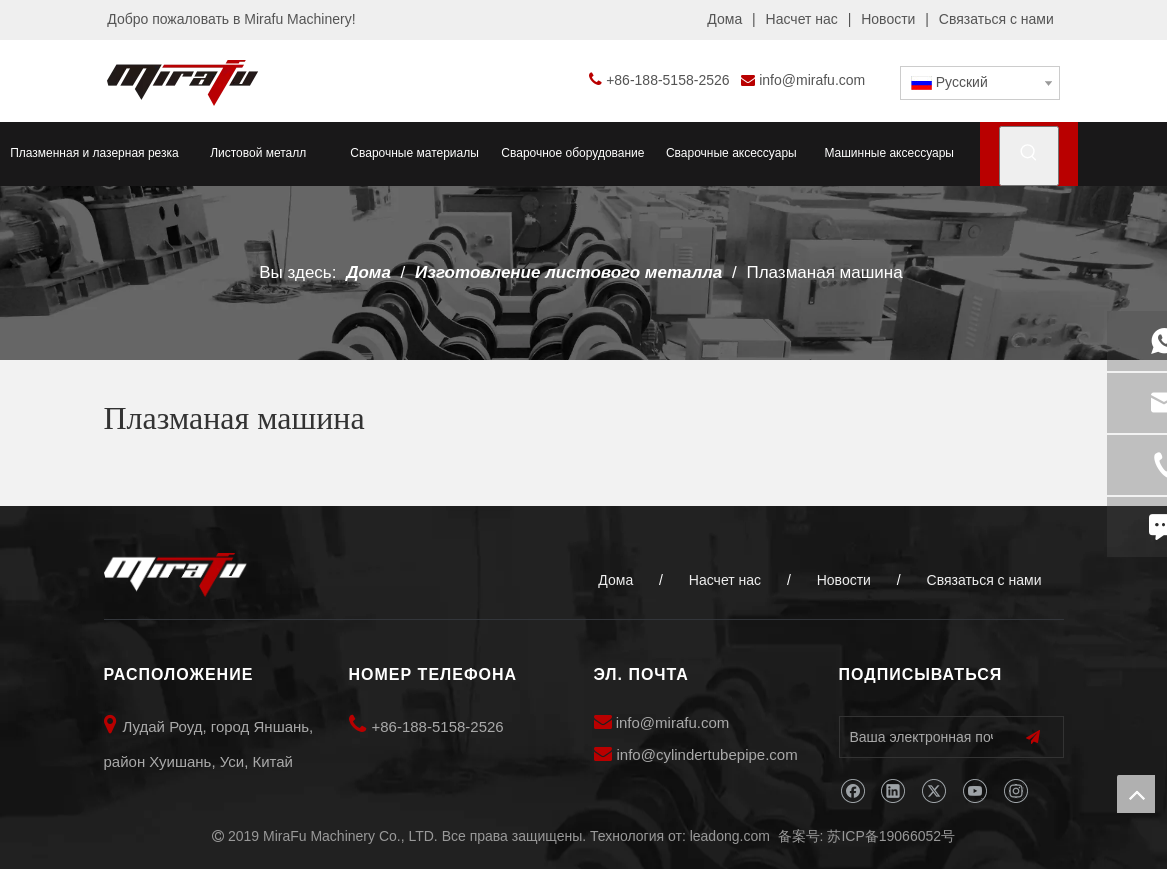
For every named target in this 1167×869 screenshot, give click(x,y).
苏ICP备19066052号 (891, 836)
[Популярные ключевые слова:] (1029, 156)
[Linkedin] (892, 791)
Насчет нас (802, 19)
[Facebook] (852, 791)
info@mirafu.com (812, 80)
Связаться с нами (996, 19)
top (1136, 794)
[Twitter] (933, 791)
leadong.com (730, 836)
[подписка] (1033, 737)
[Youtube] (974, 791)
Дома (724, 19)
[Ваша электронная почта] (916, 737)
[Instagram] (1015, 791)
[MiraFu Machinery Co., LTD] (175, 575)
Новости (888, 19)
